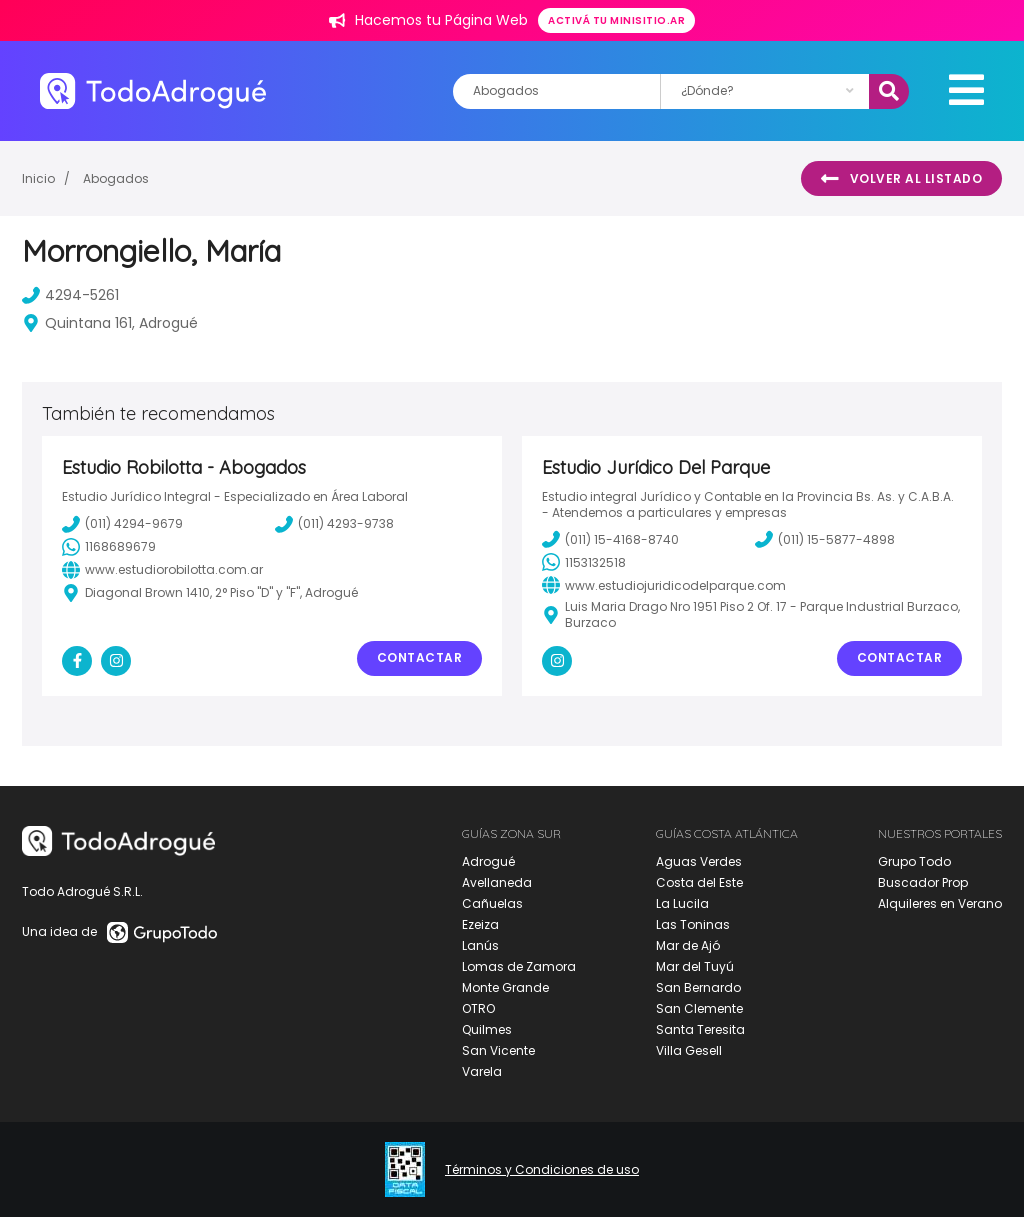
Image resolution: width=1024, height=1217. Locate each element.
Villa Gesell (689, 1050)
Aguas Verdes (699, 861)
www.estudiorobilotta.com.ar (162, 570)
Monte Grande (505, 987)
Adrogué (488, 861)
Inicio (38, 178)
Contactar (420, 657)
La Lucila (682, 903)
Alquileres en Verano (940, 903)
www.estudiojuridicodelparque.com (664, 585)
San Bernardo (698, 987)
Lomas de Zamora (519, 966)
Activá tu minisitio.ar (616, 20)
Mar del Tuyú (695, 966)
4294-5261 (70, 295)
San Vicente (498, 1050)
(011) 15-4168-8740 (610, 539)
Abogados (116, 178)
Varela (482, 1071)
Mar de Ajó (688, 945)
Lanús (480, 945)
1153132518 (584, 562)
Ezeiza (480, 924)
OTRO (478, 1008)
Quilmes (487, 1029)
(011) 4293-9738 (334, 524)
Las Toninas (693, 924)
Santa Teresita (700, 1029)
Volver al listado (901, 179)
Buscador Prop (923, 882)
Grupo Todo (914, 861)
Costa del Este (699, 882)
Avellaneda (497, 882)
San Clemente (699, 1008)
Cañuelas (492, 903)
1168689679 (109, 547)
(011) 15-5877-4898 (825, 539)
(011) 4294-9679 (122, 524)
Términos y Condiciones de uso (542, 1170)
